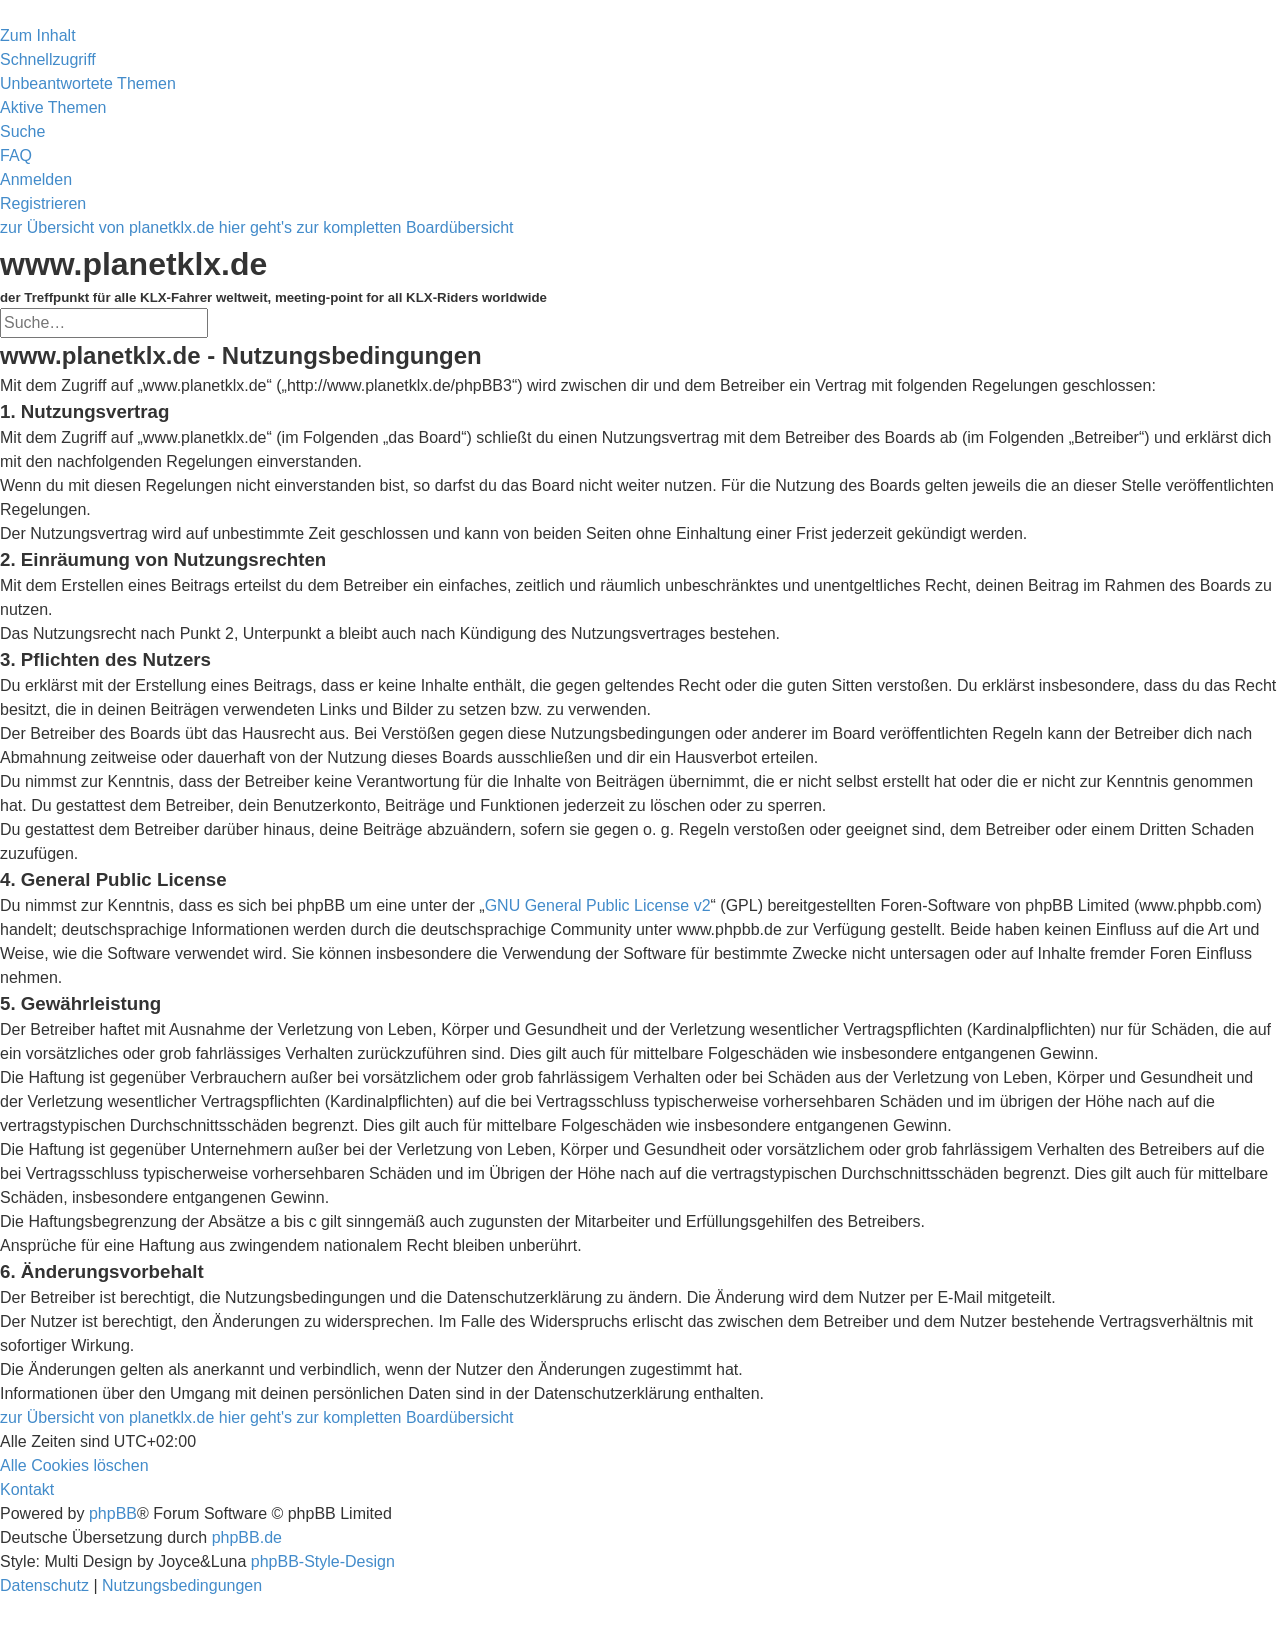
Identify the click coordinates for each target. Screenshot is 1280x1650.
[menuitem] (88, 83)
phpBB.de (247, 1537)
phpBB (113, 1513)
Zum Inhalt (38, 35)
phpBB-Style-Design (323, 1561)
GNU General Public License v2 (598, 905)
